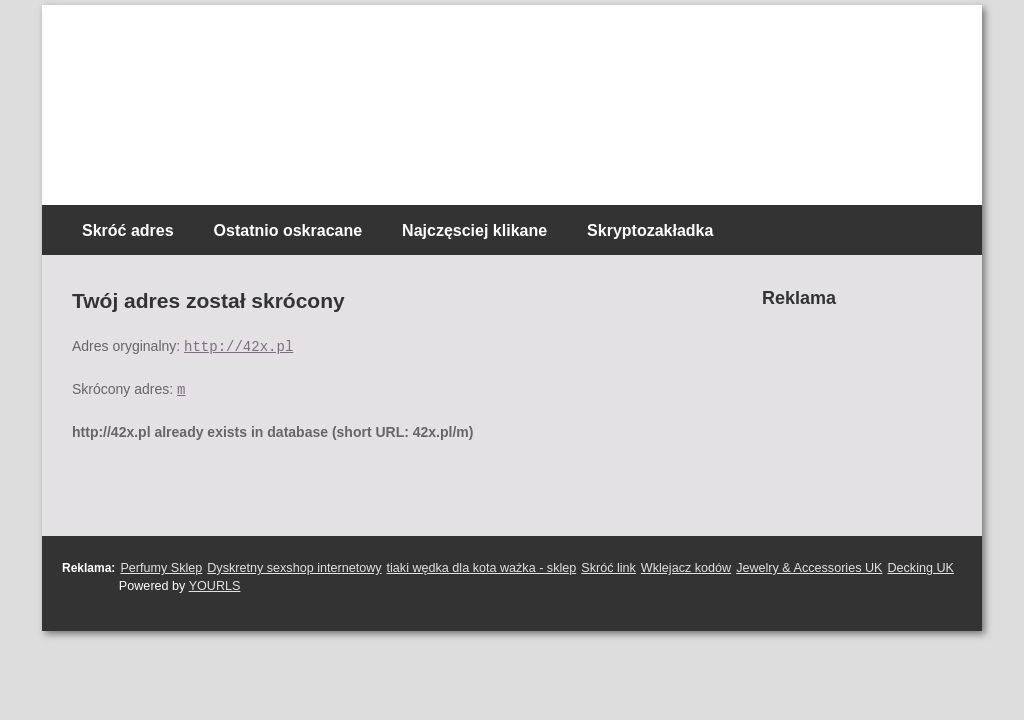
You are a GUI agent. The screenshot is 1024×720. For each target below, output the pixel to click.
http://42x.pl (238, 345)
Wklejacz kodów (686, 568)
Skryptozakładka (650, 230)
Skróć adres (128, 230)
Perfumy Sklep (161, 568)
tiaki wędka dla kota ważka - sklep (482, 568)
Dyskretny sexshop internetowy (294, 568)
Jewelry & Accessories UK (809, 568)
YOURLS (215, 586)
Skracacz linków (180, 40)
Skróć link (608, 568)
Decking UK (920, 568)
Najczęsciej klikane (474, 230)
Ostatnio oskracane (288, 230)
